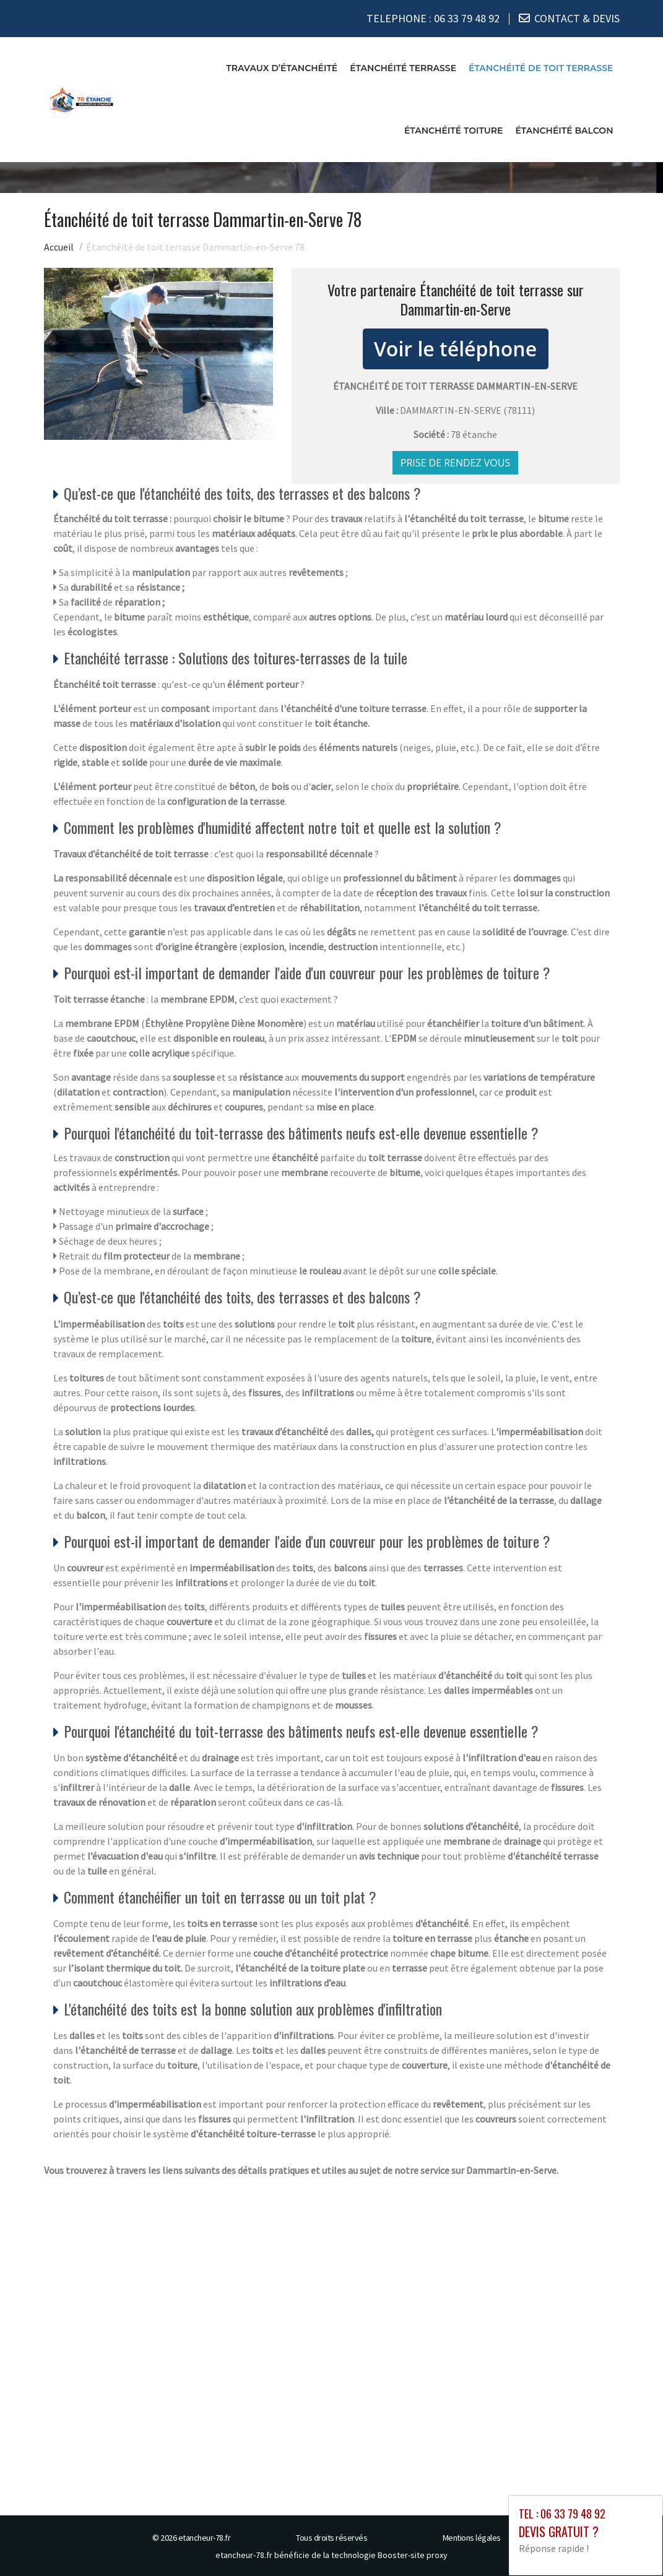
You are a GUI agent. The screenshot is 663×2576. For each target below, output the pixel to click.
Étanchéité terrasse (403, 67)
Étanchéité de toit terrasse (541, 67)
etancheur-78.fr (204, 2537)
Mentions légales (472, 2537)
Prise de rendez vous (456, 463)
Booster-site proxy (413, 2555)
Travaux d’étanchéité (281, 67)
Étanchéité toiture (453, 129)
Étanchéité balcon (564, 129)
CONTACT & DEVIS (577, 18)
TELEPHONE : (433, 18)
